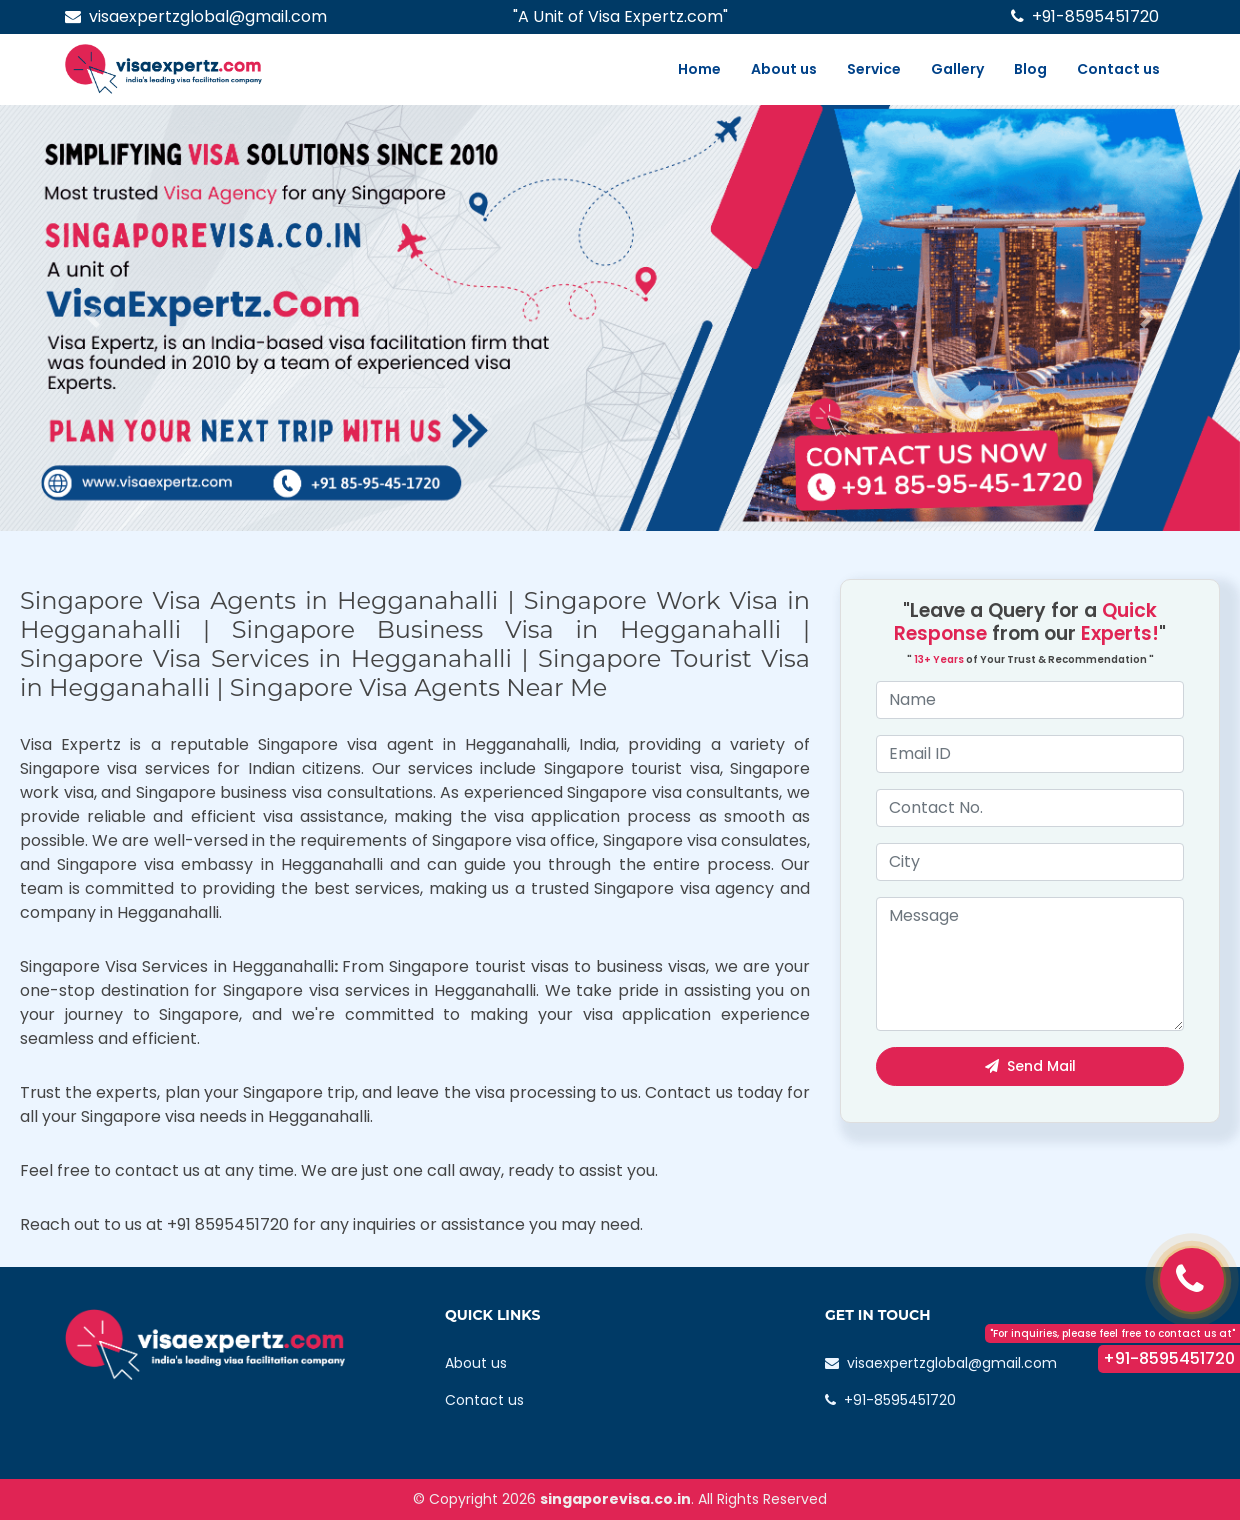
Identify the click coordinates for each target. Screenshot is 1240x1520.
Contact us (1118, 69)
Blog (1030, 69)
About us (784, 69)
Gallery (957, 69)
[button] (93, 318)
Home (699, 69)
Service (874, 69)
